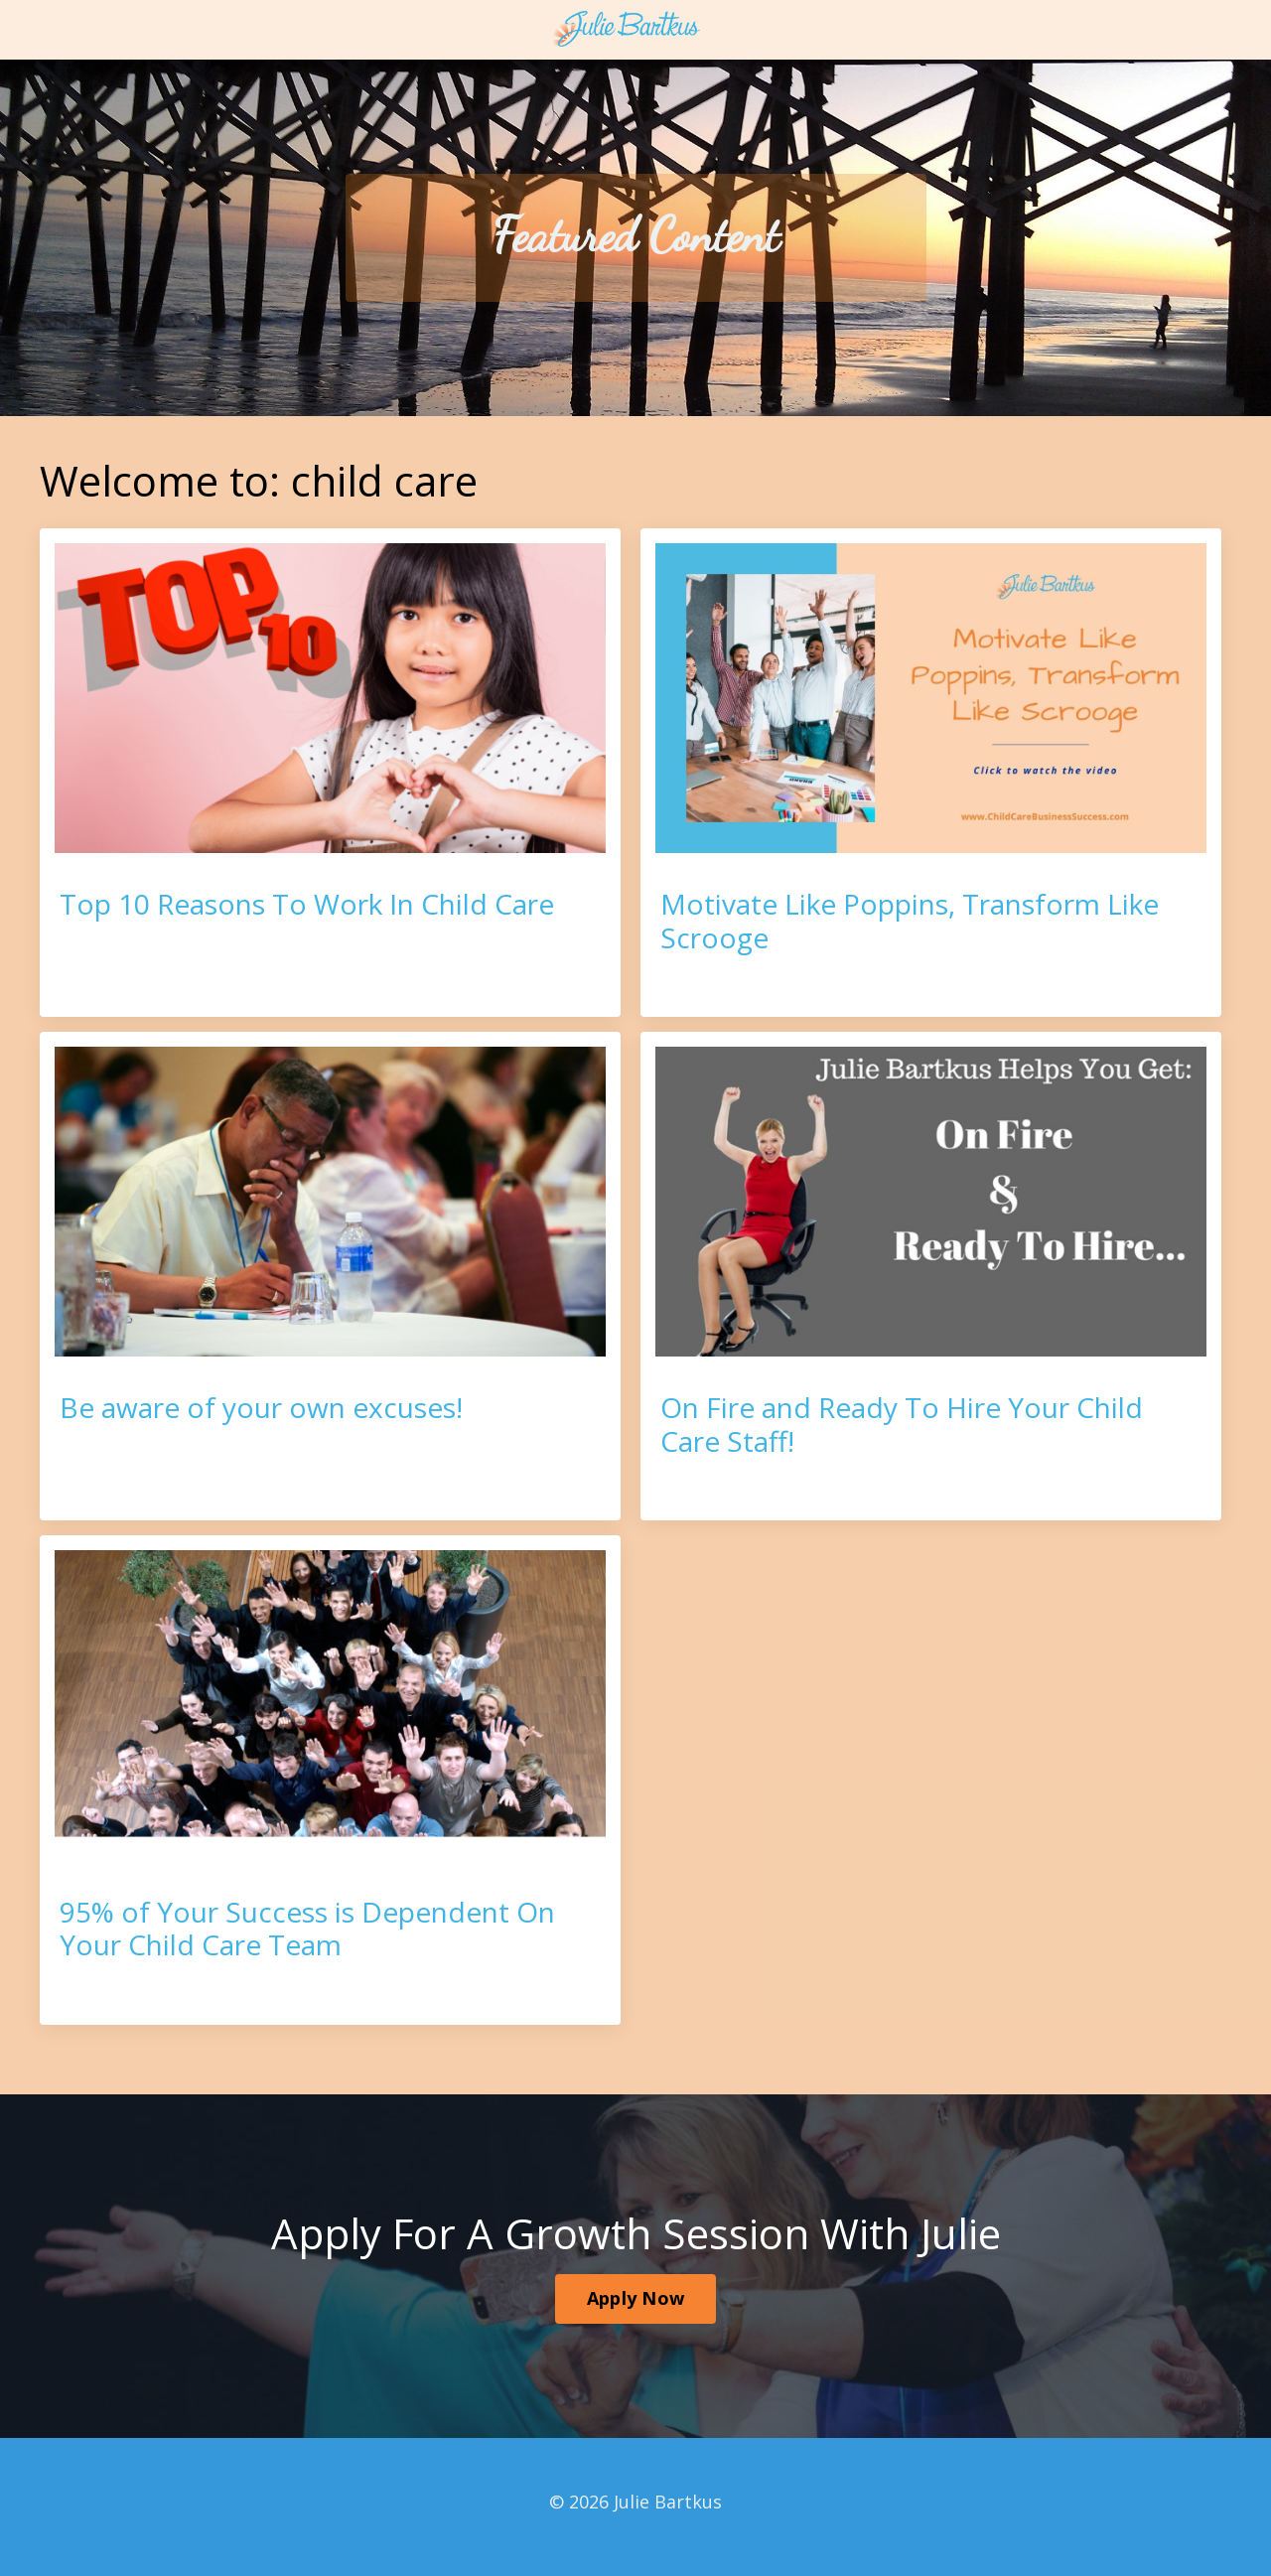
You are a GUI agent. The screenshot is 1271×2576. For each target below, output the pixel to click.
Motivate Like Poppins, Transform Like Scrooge (909, 921)
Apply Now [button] (635, 2298)
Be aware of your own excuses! (261, 1408)
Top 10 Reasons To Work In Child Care (307, 905)
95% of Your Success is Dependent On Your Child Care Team (307, 1929)
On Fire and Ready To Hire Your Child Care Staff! (901, 1424)
